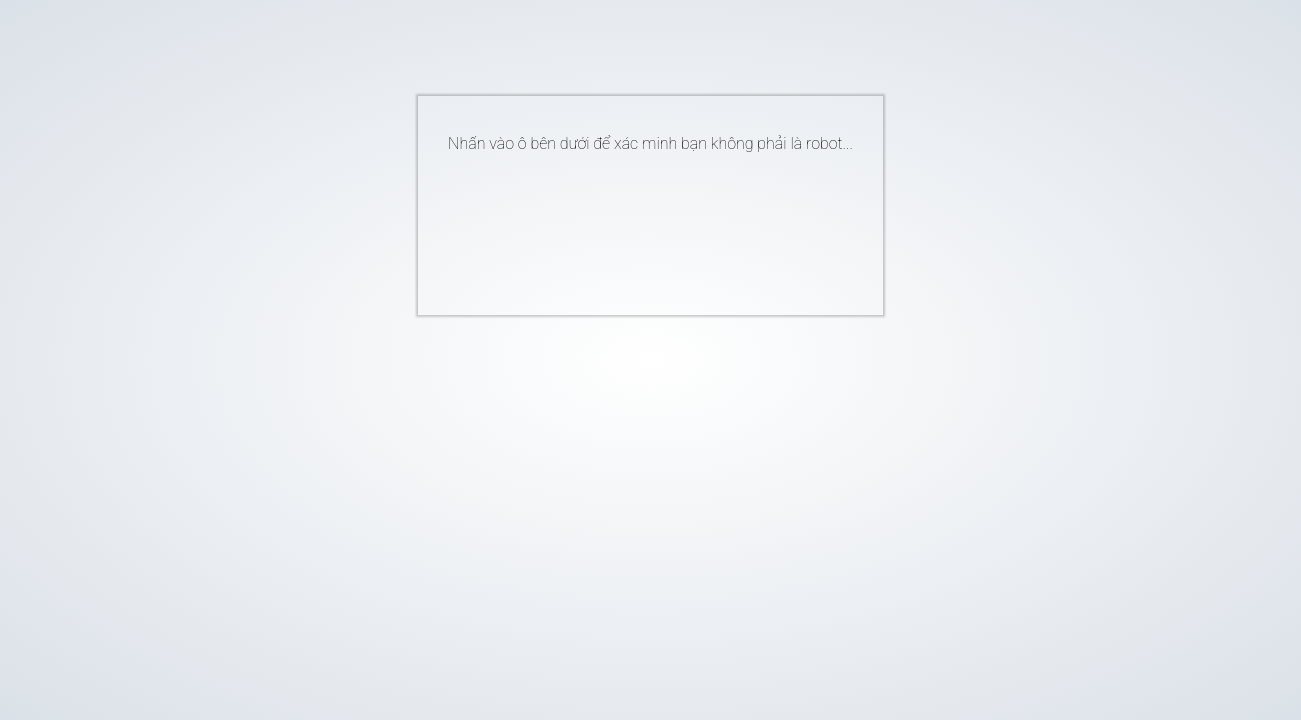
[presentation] (620, 226)
